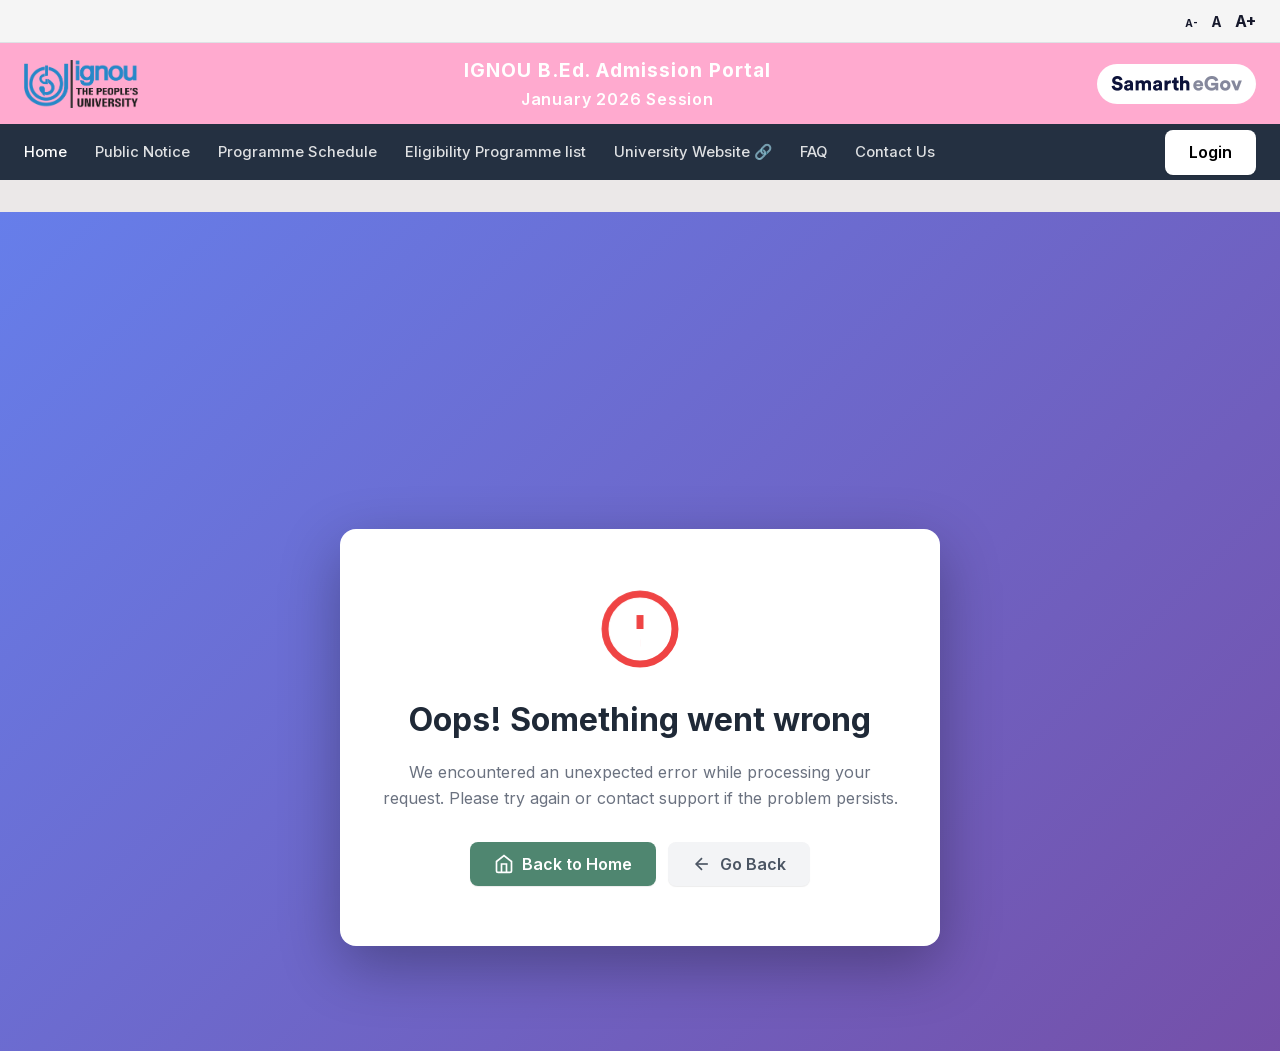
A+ (1245, 21)
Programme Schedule (297, 152)
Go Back (739, 864)
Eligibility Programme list (495, 152)
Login (1210, 152)
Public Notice (142, 152)
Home (45, 152)
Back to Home (563, 864)
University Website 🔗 (693, 152)
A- (1191, 23)
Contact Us (895, 152)
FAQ (813, 152)
